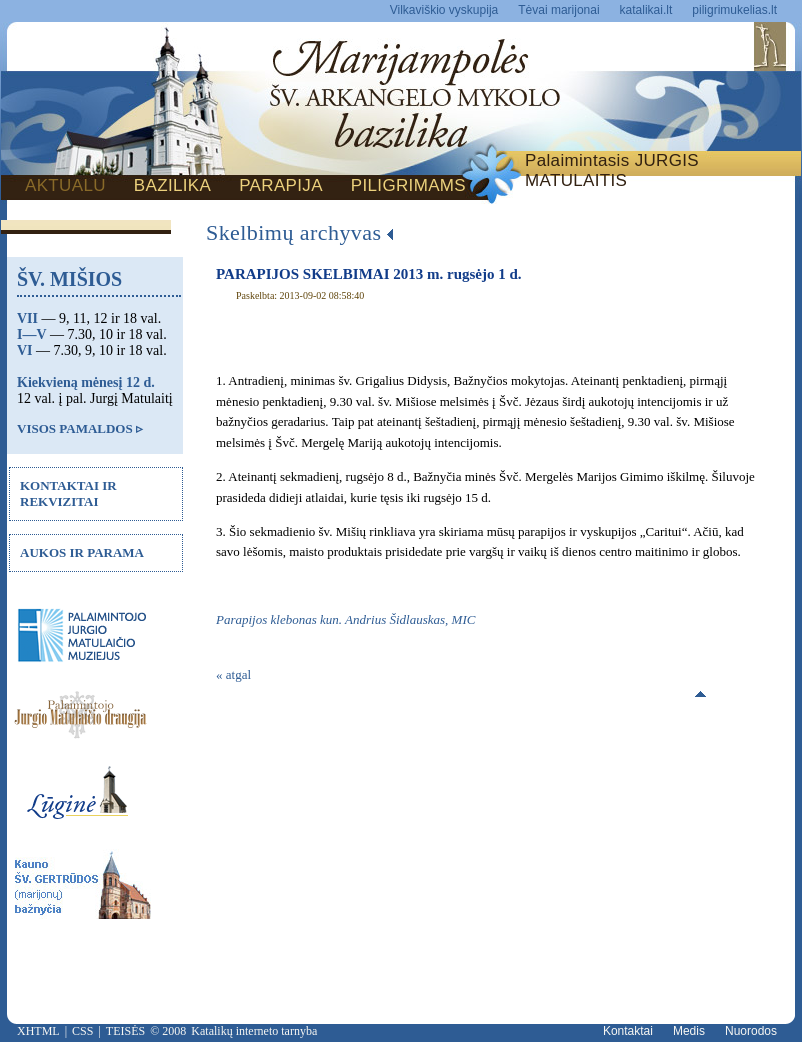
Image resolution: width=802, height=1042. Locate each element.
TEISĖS (125, 1031)
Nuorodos (751, 1031)
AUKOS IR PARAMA (82, 552)
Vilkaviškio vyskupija (444, 10)
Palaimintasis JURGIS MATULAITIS (612, 170)
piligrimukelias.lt (734, 10)
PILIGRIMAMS (408, 185)
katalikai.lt (646, 10)
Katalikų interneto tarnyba (254, 1031)
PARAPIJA (281, 185)
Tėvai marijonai (558, 10)
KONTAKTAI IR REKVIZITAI (68, 493)
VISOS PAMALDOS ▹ (80, 428)
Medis (689, 1031)
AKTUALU (65, 185)
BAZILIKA (172, 185)
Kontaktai (628, 1031)
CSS (82, 1031)
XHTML (38, 1031)
